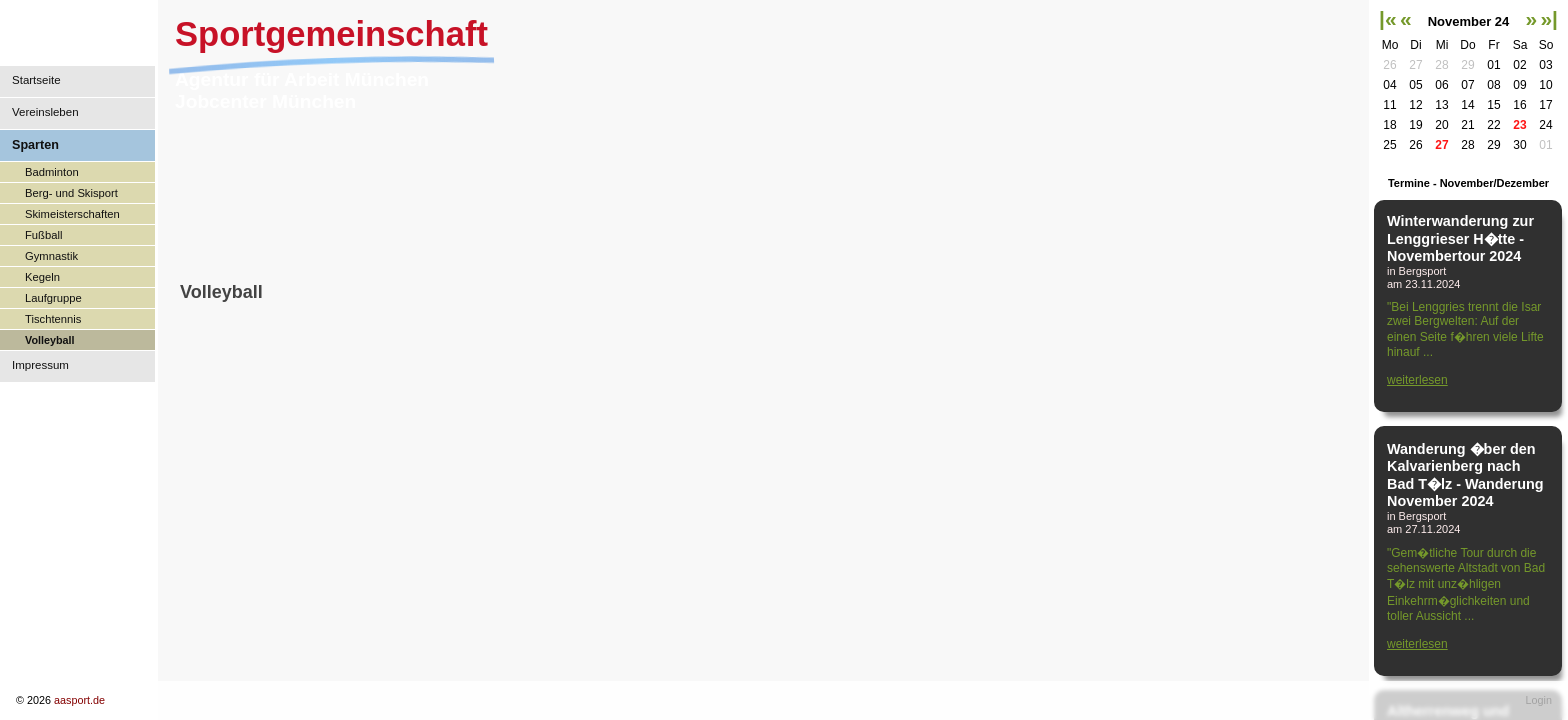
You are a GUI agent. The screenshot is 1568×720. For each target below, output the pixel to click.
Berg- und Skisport (71, 193)
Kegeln (42, 277)
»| (1549, 18)
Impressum (40, 365)
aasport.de (79, 700)
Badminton (52, 172)
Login (1539, 700)
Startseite (36, 80)
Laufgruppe (53, 298)
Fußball (43, 235)
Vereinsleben (45, 112)
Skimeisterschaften (72, 214)
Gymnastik (51, 256)
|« (1388, 18)
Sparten (35, 145)
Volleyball (50, 340)
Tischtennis (53, 319)
